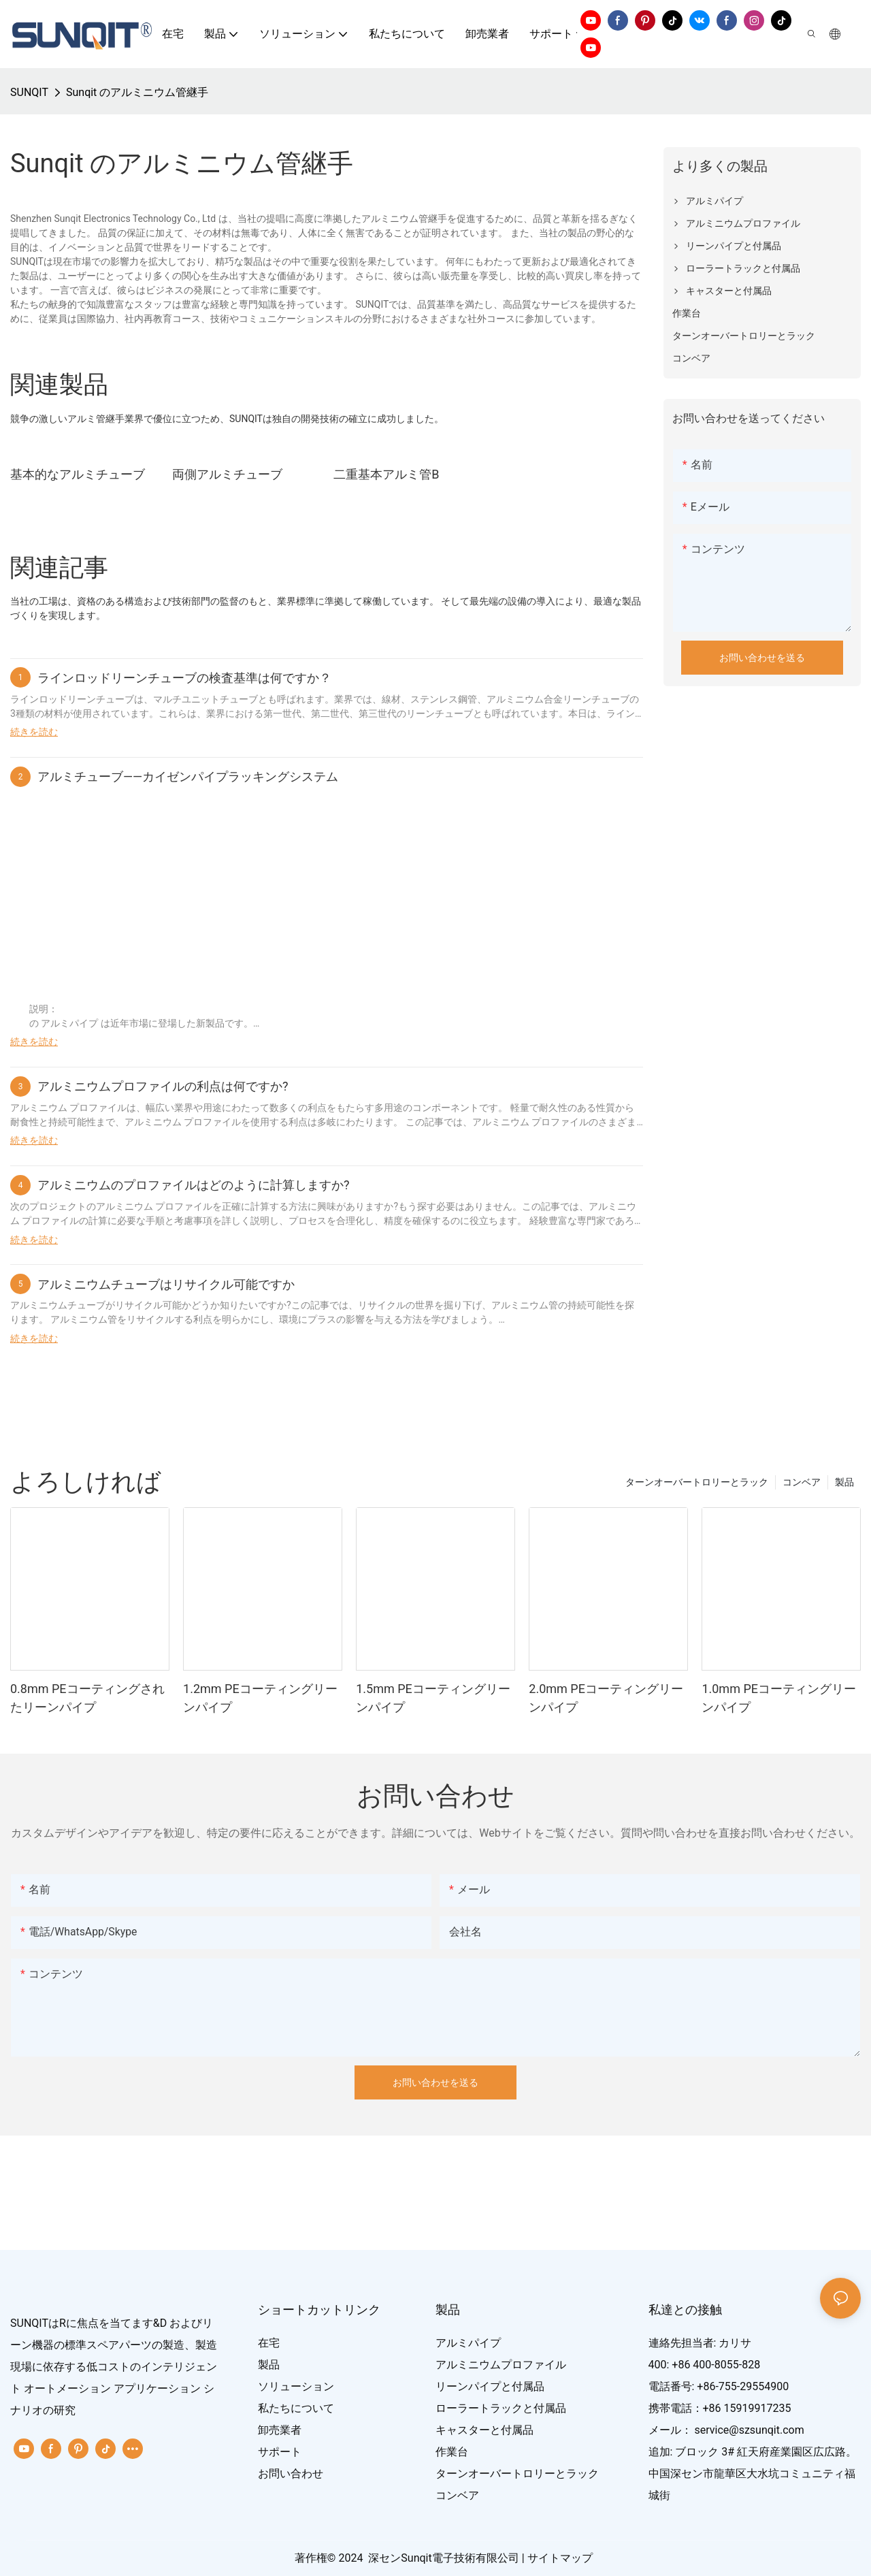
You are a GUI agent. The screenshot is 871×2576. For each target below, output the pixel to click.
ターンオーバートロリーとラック (696, 1482)
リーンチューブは (105, 699)
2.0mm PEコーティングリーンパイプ (606, 1697)
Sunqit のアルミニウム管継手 (137, 92)
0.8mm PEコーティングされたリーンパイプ (87, 1697)
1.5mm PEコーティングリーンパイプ (433, 1697)
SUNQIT (29, 92)
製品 (844, 1482)
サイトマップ (560, 2557)
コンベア (802, 1482)
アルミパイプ (70, 1023)
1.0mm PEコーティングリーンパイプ (779, 1697)
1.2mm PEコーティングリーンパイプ (260, 1697)
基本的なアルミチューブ (77, 474)
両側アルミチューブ (227, 474)
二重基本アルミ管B (386, 474)
